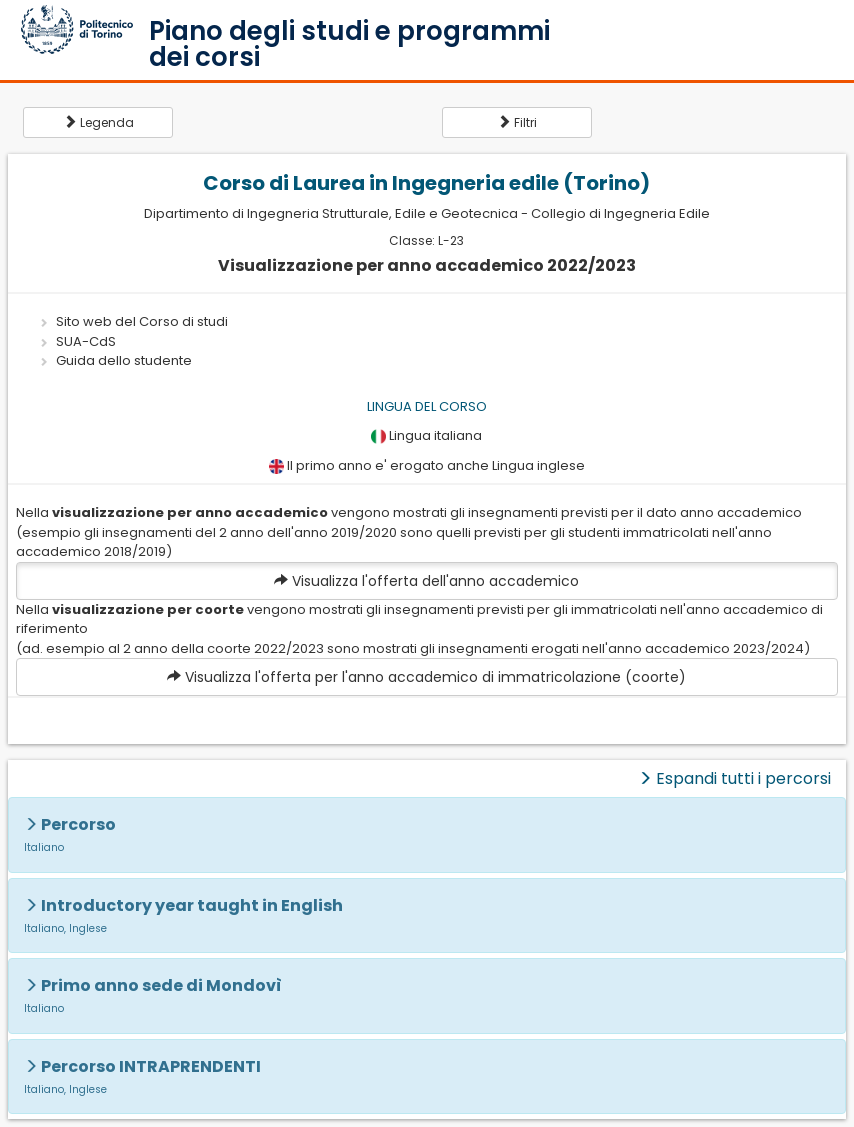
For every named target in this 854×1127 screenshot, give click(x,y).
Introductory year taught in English (192, 905)
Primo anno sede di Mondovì (161, 985)
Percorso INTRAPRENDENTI (151, 1066)
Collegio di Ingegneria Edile (620, 213)
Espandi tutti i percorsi (734, 778)
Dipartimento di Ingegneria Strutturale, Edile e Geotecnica (331, 213)
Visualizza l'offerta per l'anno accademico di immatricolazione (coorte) (426, 677)
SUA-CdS (86, 341)
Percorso (78, 824)
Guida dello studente (124, 360)
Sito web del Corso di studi (142, 321)
